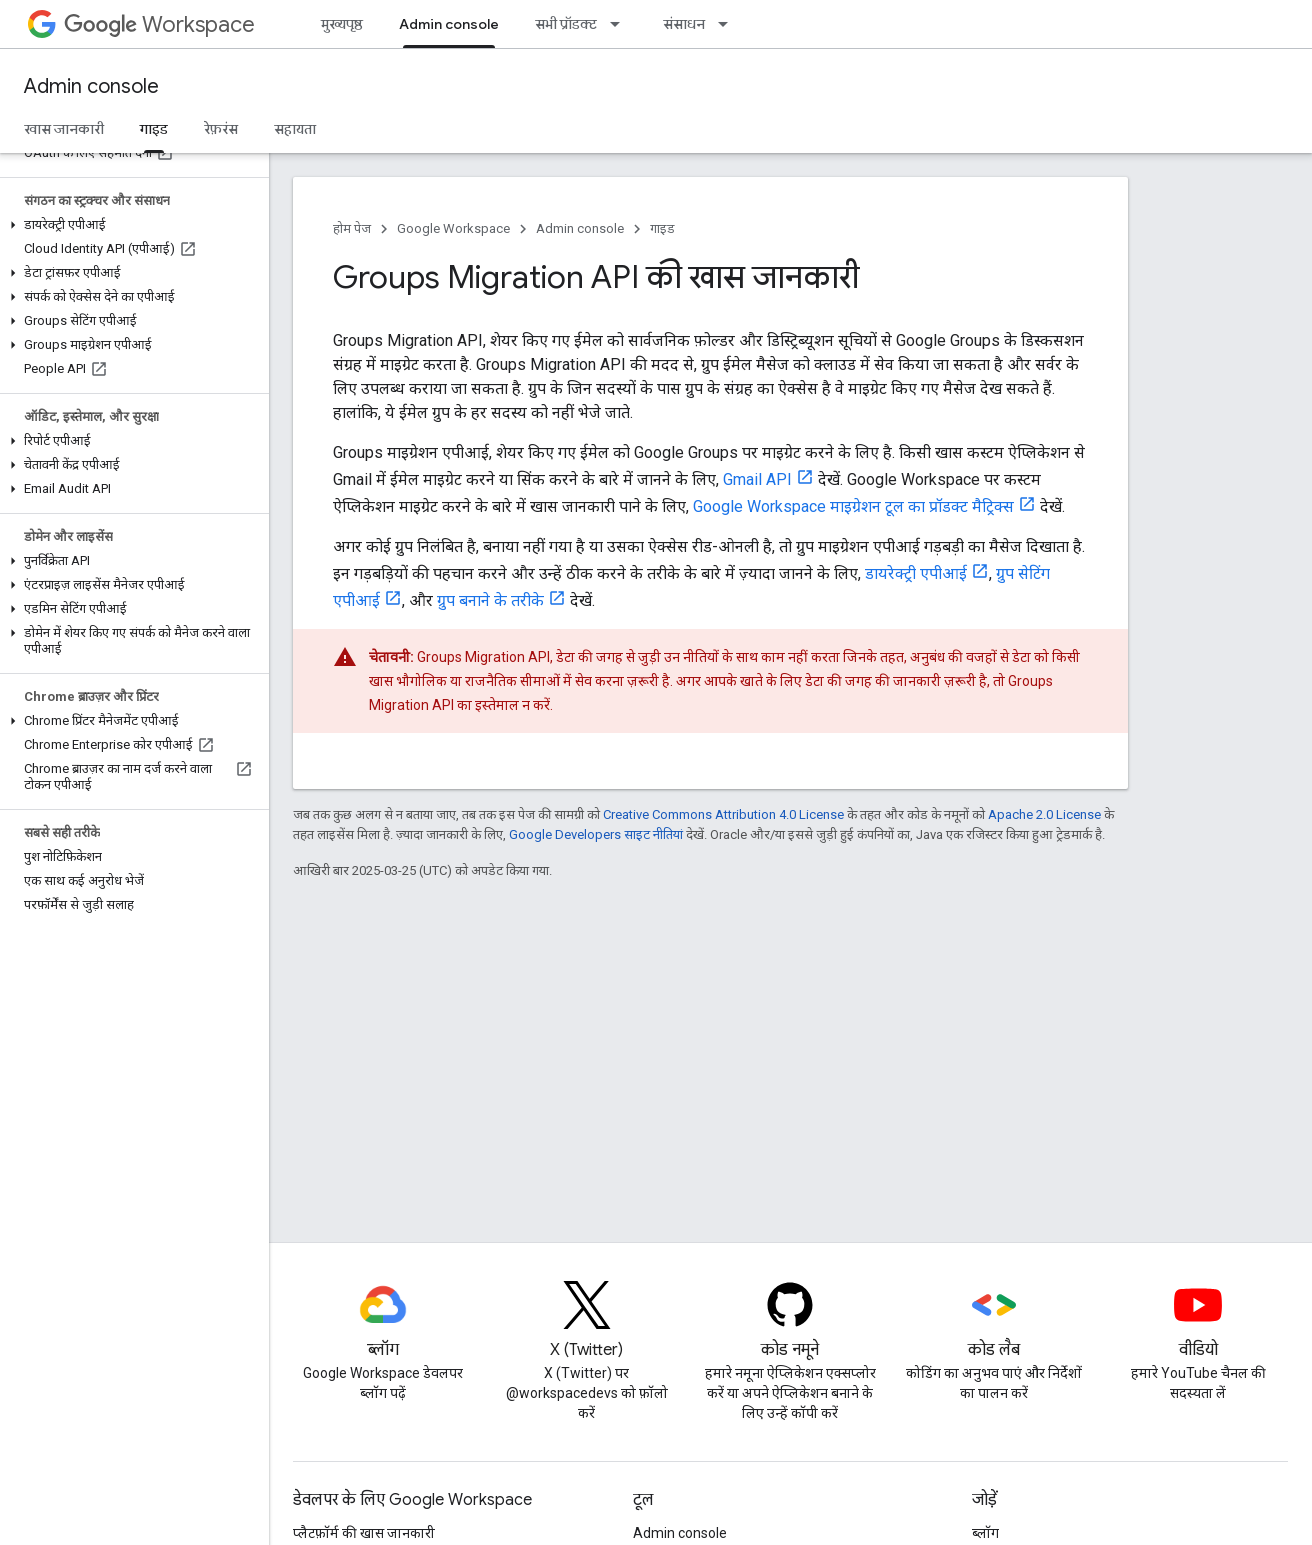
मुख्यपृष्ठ (342, 24)
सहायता (295, 129)
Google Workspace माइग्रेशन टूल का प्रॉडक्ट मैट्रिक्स (853, 506)
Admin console (91, 86)
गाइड (662, 228)
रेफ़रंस (221, 129)
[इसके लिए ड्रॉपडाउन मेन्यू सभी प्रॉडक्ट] (621, 24)
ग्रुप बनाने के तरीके (490, 600)
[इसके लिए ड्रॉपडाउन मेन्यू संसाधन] (729, 24)
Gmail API (757, 479)
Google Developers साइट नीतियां (596, 834)
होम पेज (352, 228)
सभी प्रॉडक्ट (566, 24)
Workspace (159, 24)
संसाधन (684, 24)
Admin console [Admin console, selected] (449, 24)
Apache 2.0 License (1044, 814)
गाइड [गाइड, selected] (154, 129)
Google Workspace (453, 228)
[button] (130, 225)
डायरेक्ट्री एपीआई (916, 573)
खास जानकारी (64, 129)
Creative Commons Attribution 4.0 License (723, 814)
